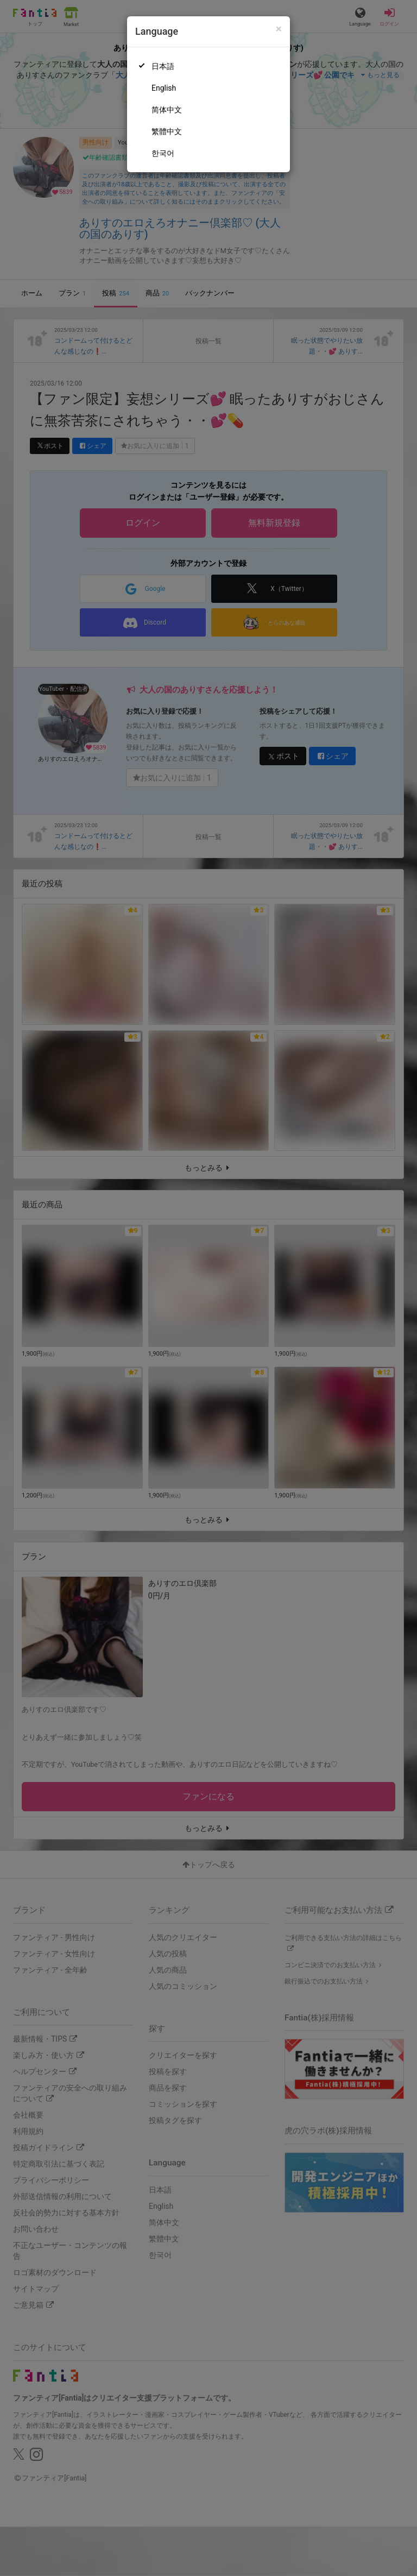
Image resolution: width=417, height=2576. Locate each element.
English (163, 88)
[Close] (279, 29)
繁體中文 (166, 131)
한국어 (162, 153)
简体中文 (166, 109)
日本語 (162, 66)
